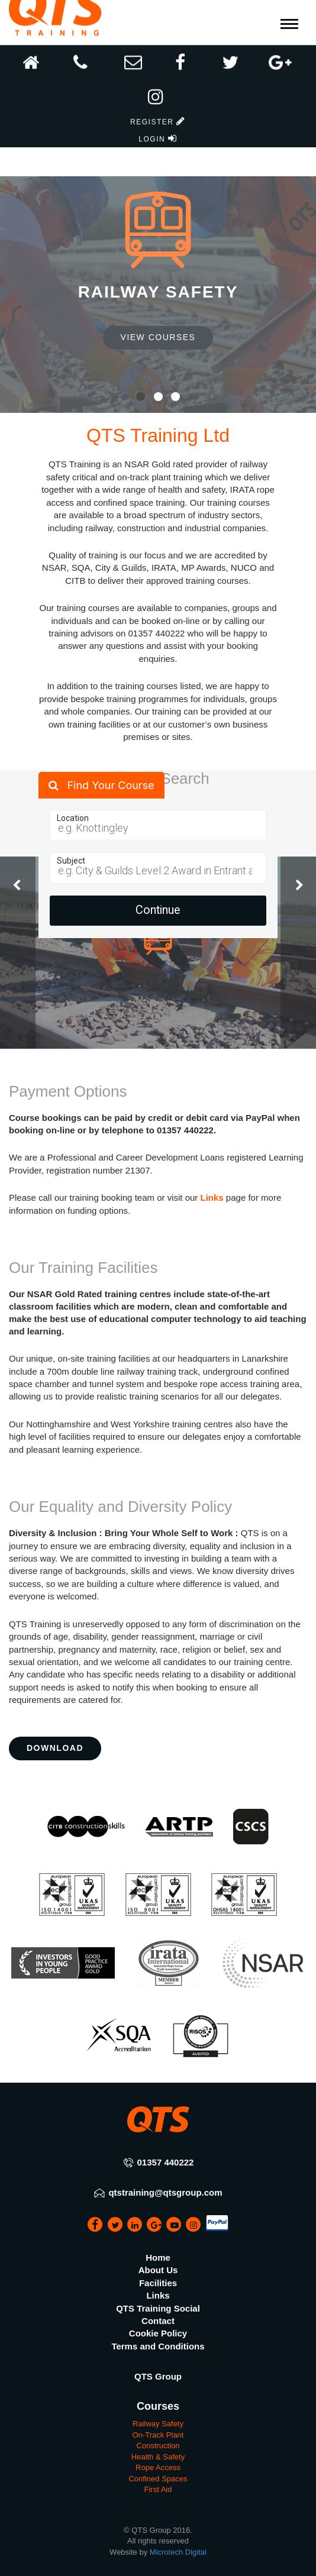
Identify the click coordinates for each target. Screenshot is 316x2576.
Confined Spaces (157, 2478)
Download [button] (55, 1748)
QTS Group (158, 2376)
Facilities (158, 2283)
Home (158, 2257)
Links (212, 1197)
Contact (158, 2321)
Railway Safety (158, 2423)
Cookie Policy (158, 2333)
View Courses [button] (158, 337)
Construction (158, 2445)
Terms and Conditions (157, 2346)
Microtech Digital (178, 2552)
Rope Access (158, 2467)
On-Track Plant (158, 2434)
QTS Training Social (158, 2308)
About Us (158, 2270)
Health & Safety (158, 2456)
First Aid (158, 2489)
